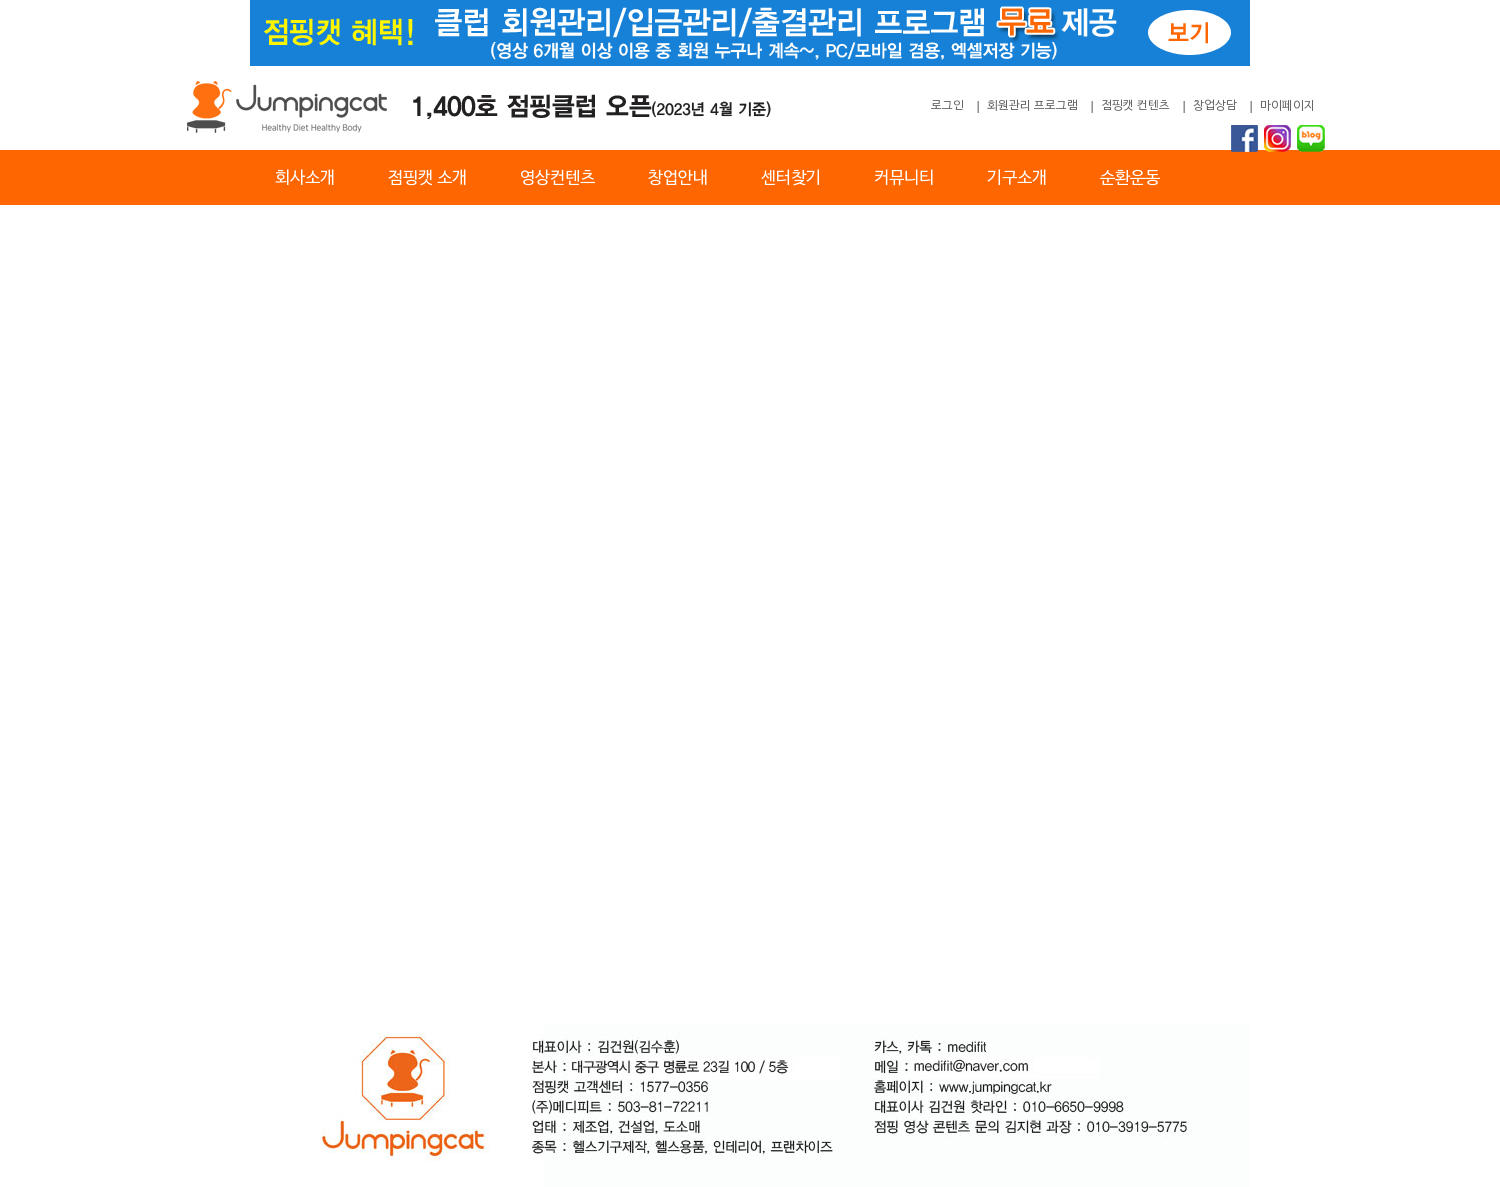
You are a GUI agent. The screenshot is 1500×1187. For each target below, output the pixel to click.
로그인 (947, 106)
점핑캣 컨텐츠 (1135, 106)
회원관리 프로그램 (1032, 106)
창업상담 (1215, 106)
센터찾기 (791, 178)
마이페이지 (1287, 106)
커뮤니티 (904, 178)
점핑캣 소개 (427, 178)
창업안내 (678, 178)
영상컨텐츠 (557, 178)
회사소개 (305, 178)
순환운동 (1130, 178)
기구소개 (1017, 178)
